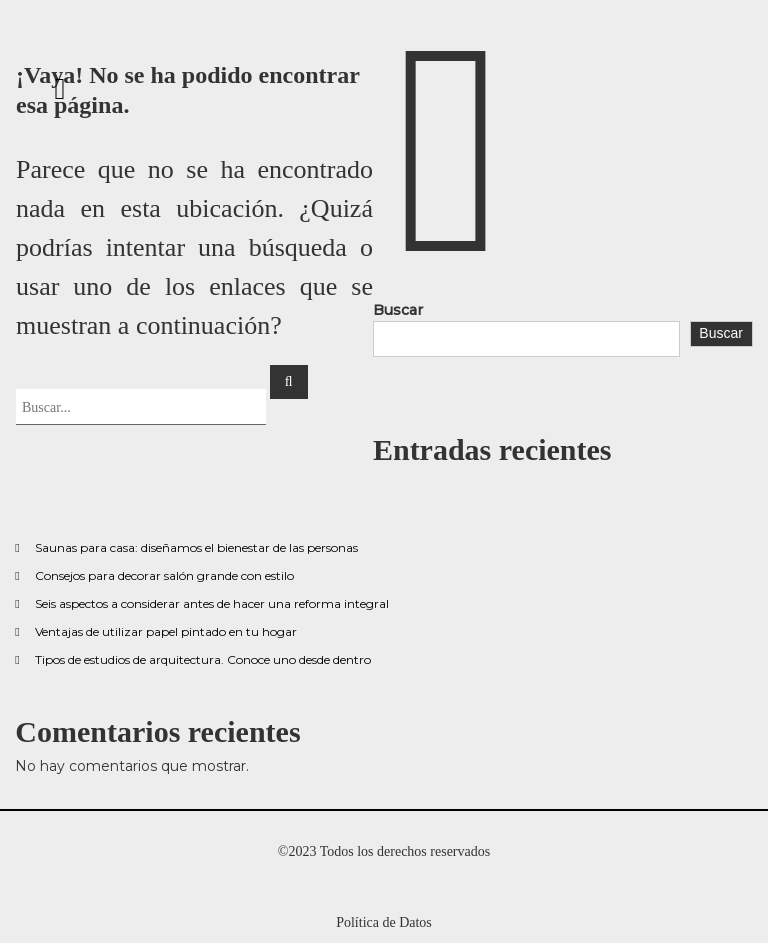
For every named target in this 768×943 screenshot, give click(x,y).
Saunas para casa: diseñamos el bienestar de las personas (196, 547)
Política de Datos (384, 922)
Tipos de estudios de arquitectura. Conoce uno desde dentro (203, 659)
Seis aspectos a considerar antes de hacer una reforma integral (212, 603)
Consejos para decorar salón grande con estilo (164, 575)
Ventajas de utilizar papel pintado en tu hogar (166, 631)
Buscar (398, 310)
